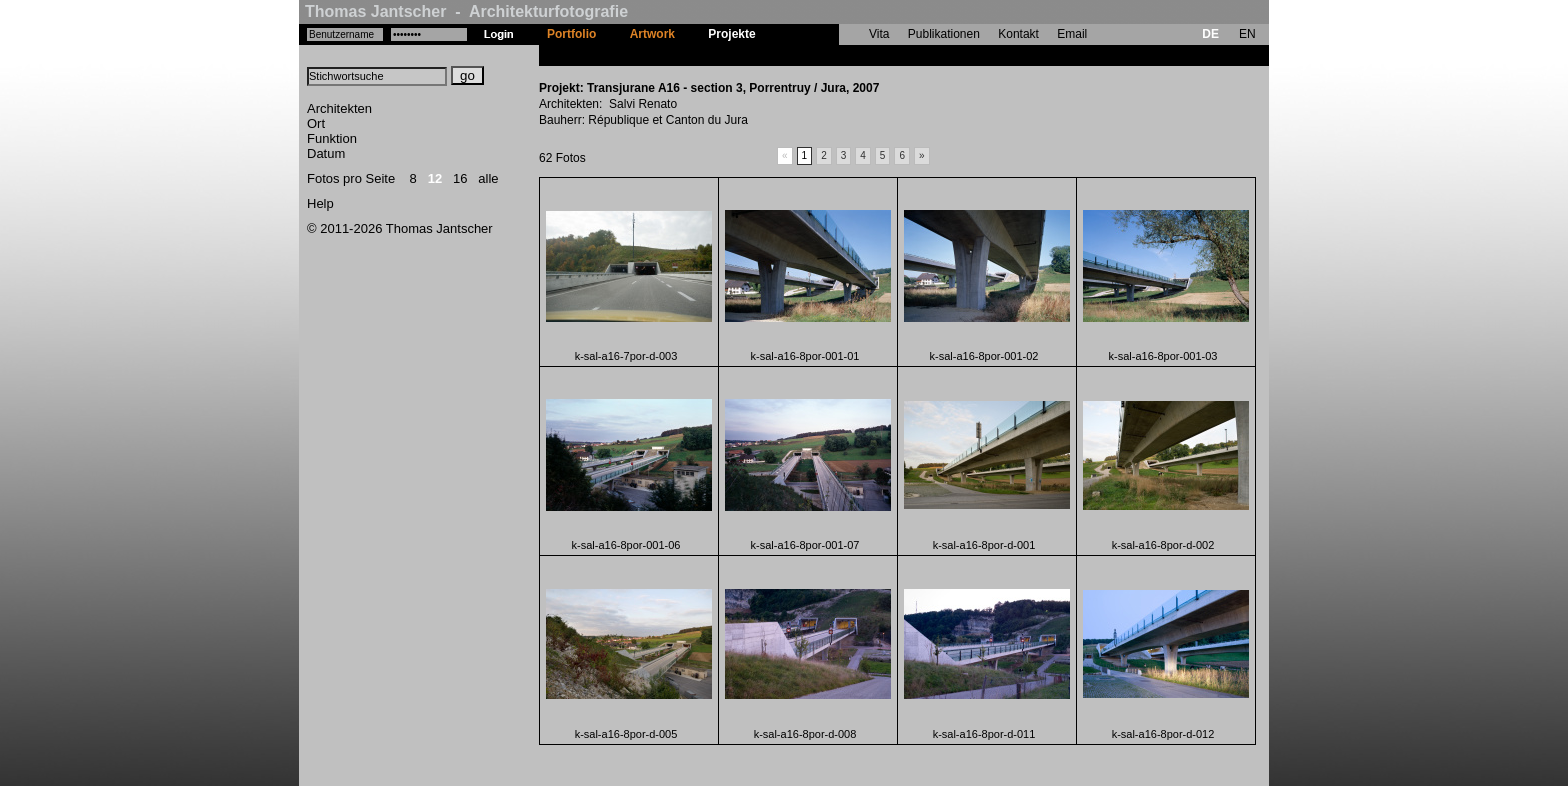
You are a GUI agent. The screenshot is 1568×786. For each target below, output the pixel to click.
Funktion (332, 138)
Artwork (652, 34)
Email (1072, 34)
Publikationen (944, 34)
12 (435, 178)
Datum (326, 153)
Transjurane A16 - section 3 (850, 55)
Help (320, 203)
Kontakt (1018, 34)
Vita (879, 34)
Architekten (339, 108)
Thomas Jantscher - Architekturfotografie (466, 11)
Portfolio (571, 34)
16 (460, 178)
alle (488, 178)
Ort (316, 123)
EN (1247, 34)
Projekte (731, 34)
